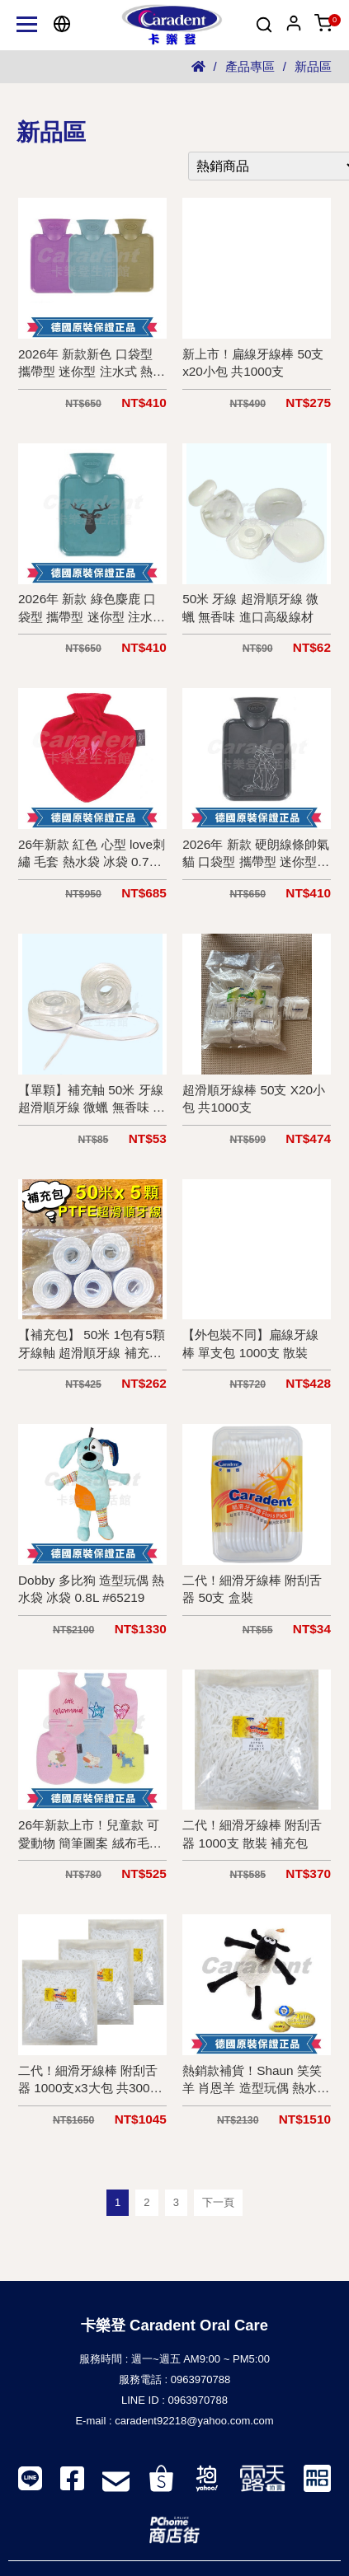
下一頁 (218, 2202)
